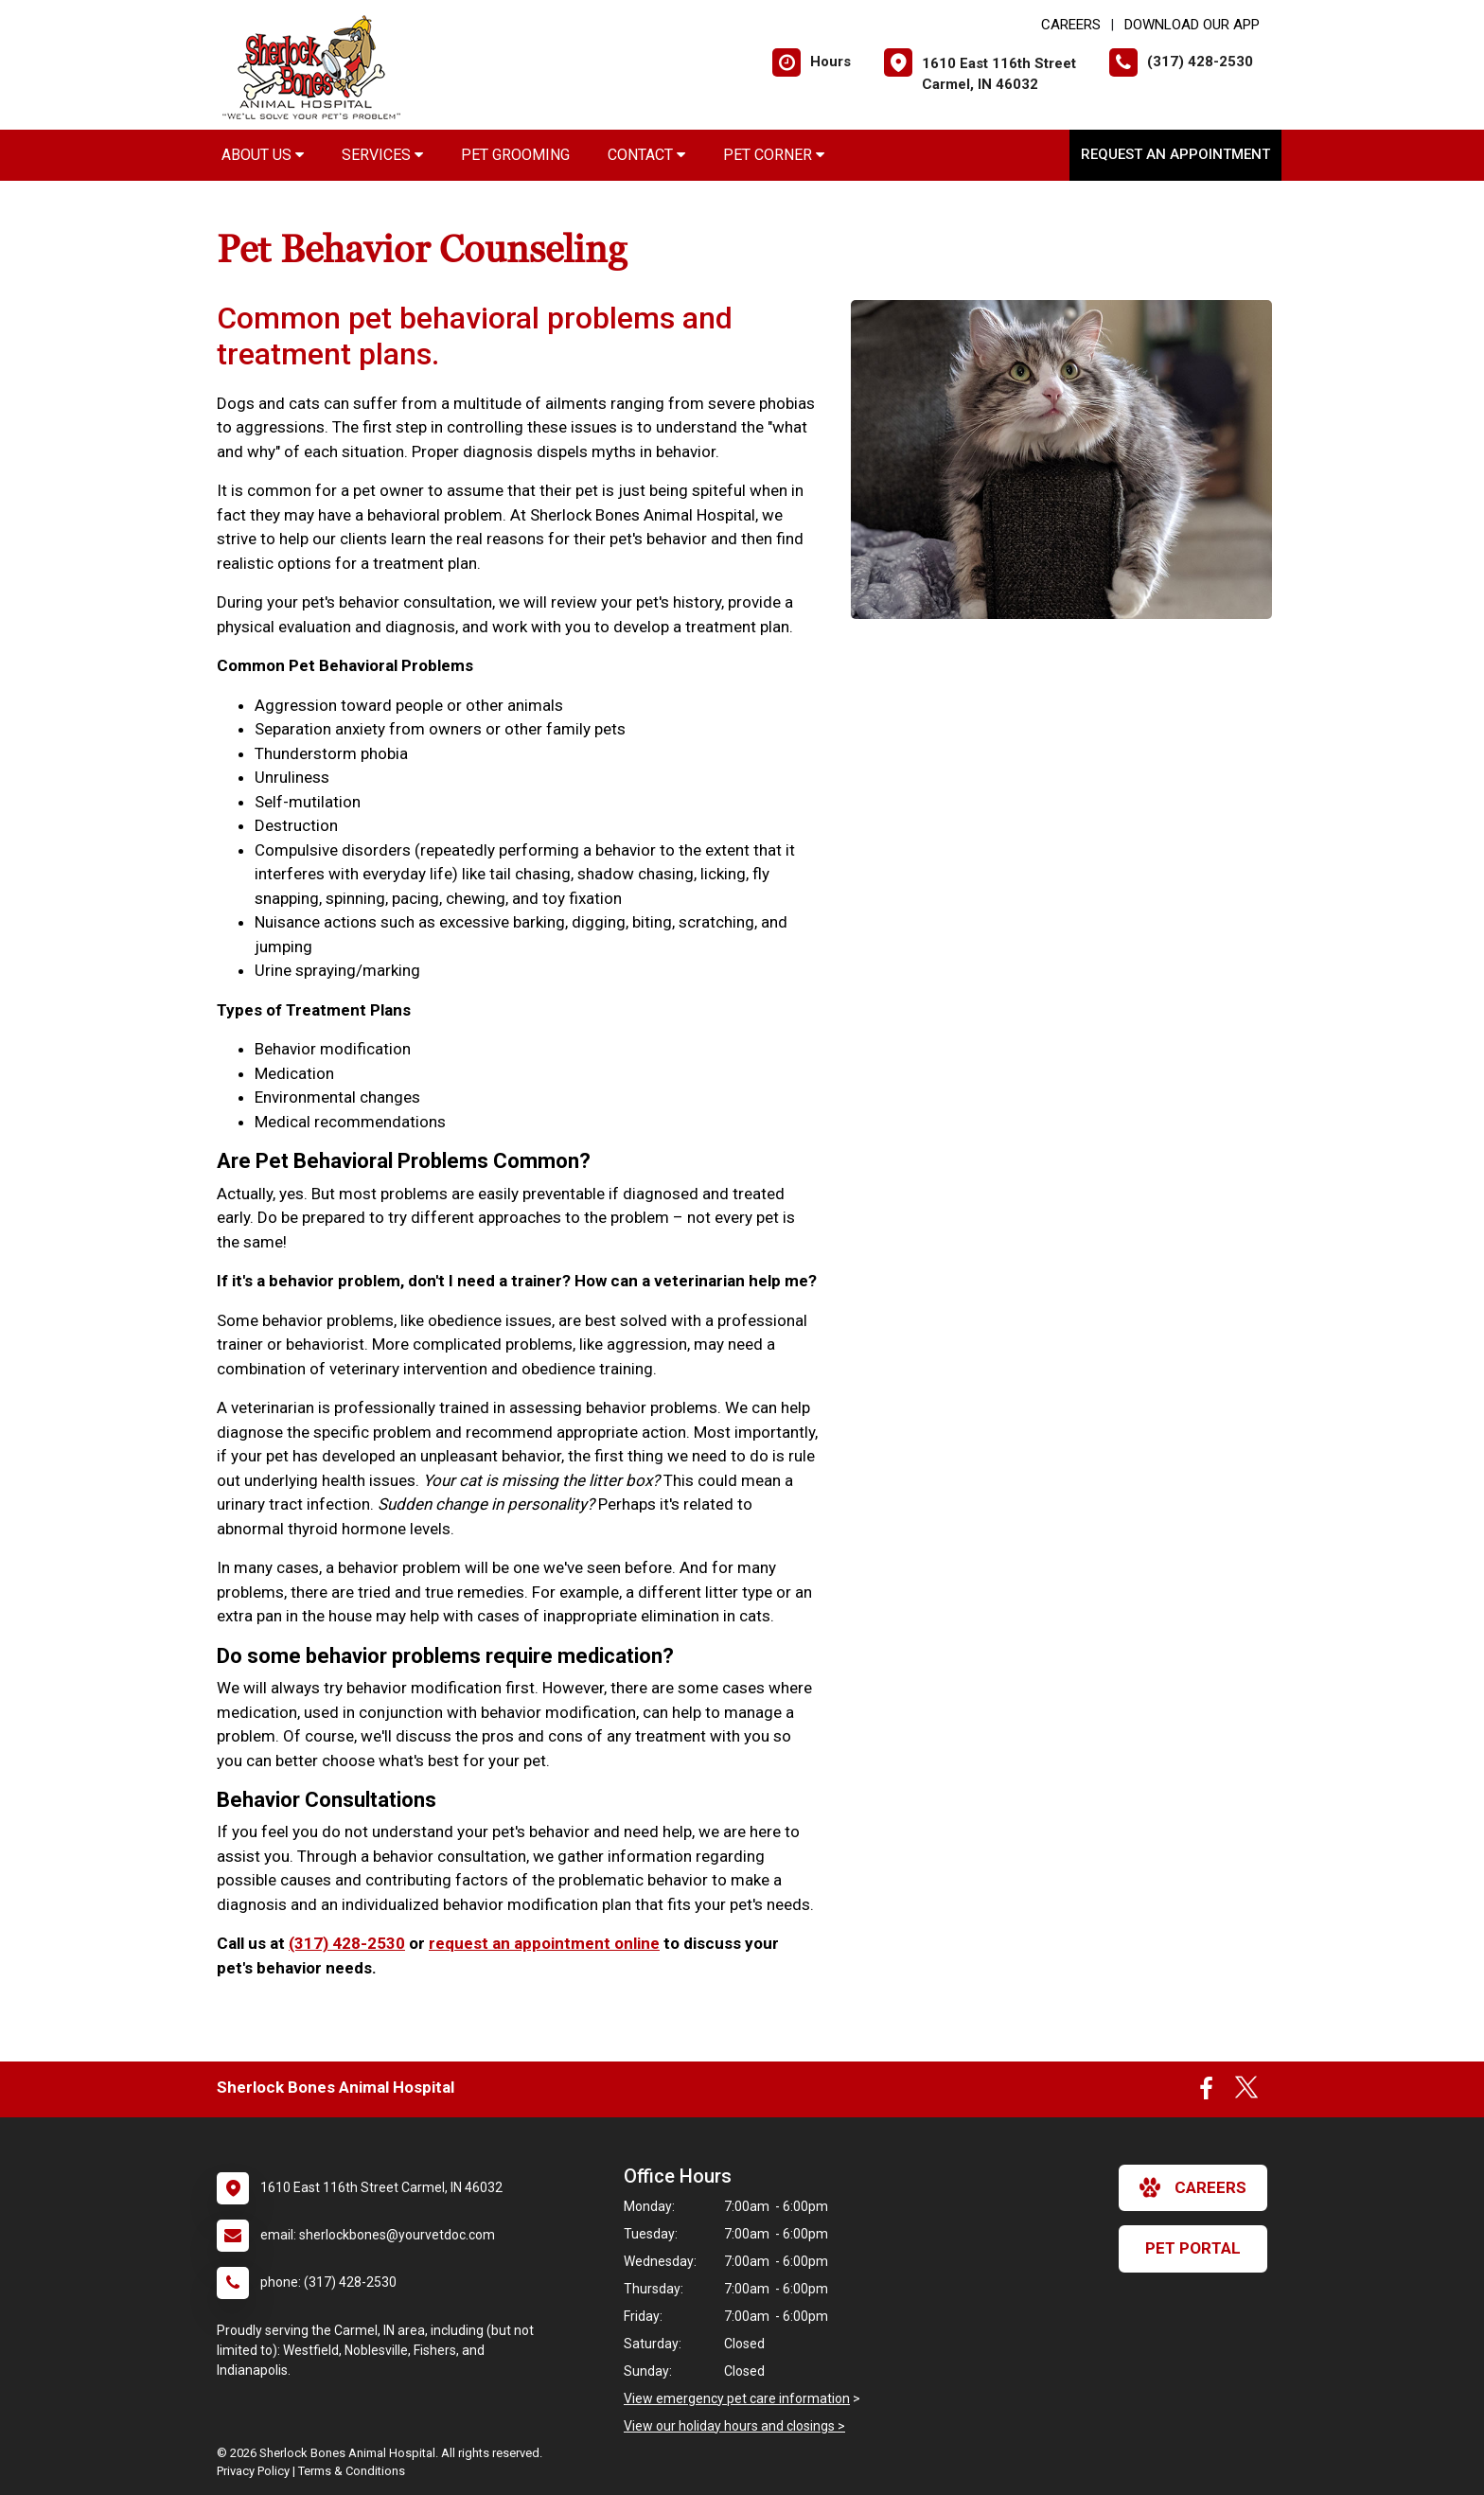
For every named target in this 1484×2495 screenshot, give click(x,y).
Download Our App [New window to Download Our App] (1192, 24)
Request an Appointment (1175, 154)
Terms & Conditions (351, 2471)
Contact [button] (646, 155)
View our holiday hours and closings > (734, 2425)
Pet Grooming (515, 155)
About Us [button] (262, 155)
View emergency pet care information (737, 2398)
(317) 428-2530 (347, 1943)
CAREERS (1071, 24)
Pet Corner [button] (773, 155)
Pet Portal (1193, 2247)
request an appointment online (544, 1943)
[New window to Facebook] (1206, 2092)
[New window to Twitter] (1246, 2092)
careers (1193, 2187)
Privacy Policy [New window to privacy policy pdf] (253, 2471)
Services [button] (382, 155)
